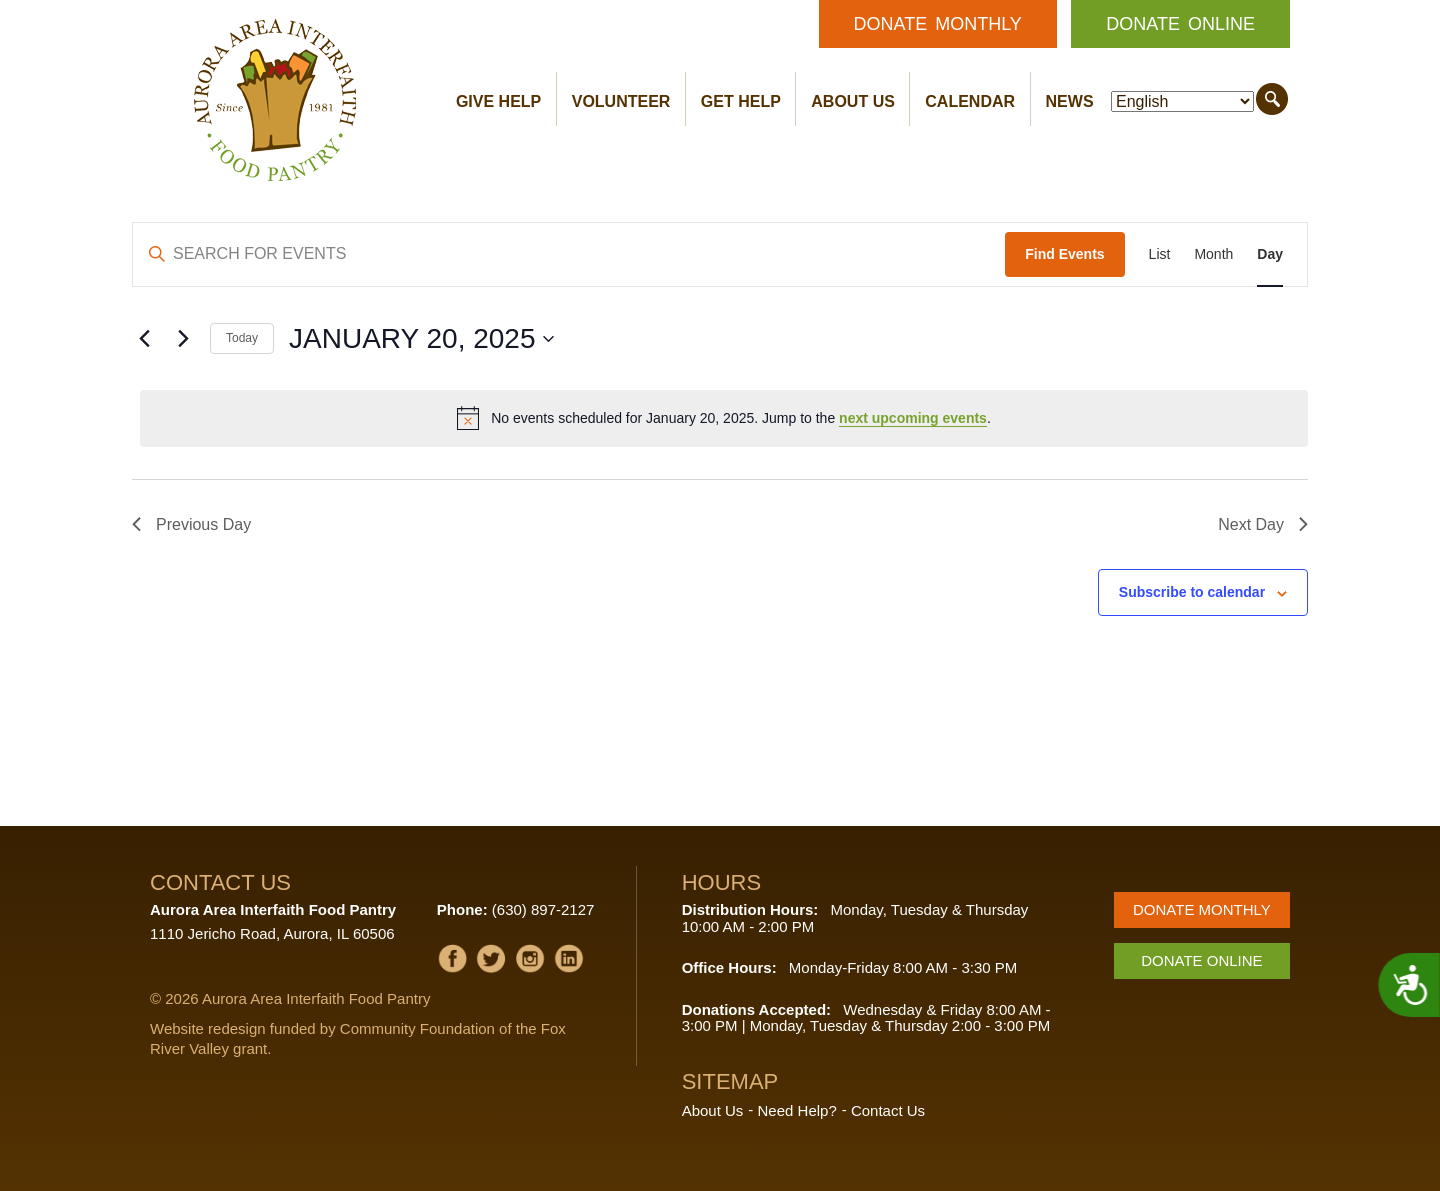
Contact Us (888, 1110)
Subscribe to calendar (1192, 592)
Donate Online (1180, 24)
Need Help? (797, 1110)
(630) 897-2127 (543, 909)
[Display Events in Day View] (1270, 254)
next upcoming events (913, 418)
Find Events (1064, 254)
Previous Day (191, 524)
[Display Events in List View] (1160, 254)
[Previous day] (144, 339)
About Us (853, 101)
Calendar (970, 101)
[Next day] (183, 339)
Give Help (498, 101)
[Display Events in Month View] (1213, 254)
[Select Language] (1182, 101)
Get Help (741, 101)
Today (242, 338)
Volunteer (621, 101)
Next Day (1263, 524)
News (1070, 101)
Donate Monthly (938, 24)
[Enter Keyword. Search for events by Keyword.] (569, 254)
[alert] (724, 418)
